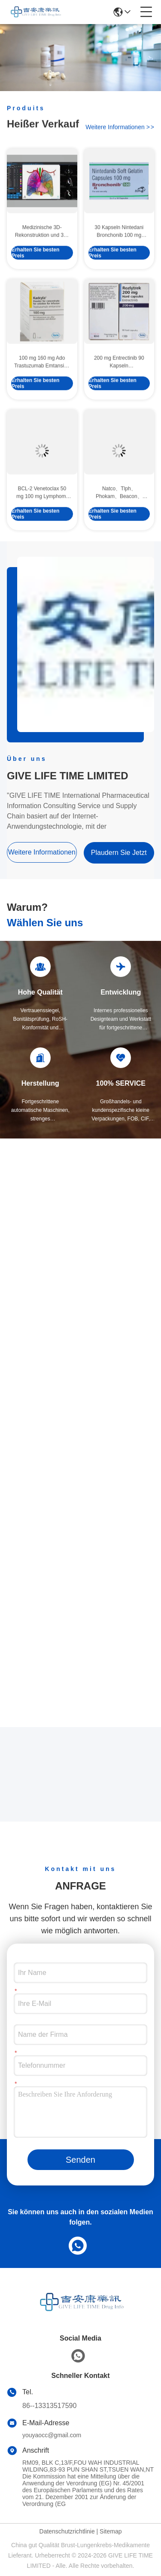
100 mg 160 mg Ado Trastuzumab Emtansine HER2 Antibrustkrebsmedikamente (42, 389)
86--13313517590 (49, 2405)
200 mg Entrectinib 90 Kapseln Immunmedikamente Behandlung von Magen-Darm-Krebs (119, 389)
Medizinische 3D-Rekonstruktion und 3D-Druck (42, 259)
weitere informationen (119, 128)
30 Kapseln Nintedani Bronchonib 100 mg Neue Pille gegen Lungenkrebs (118, 259)
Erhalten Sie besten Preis (35, 280)
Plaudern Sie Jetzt (119, 852)
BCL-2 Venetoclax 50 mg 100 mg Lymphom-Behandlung (42, 520)
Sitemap (111, 2531)
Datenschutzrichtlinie (67, 2531)
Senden (80, 2159)
